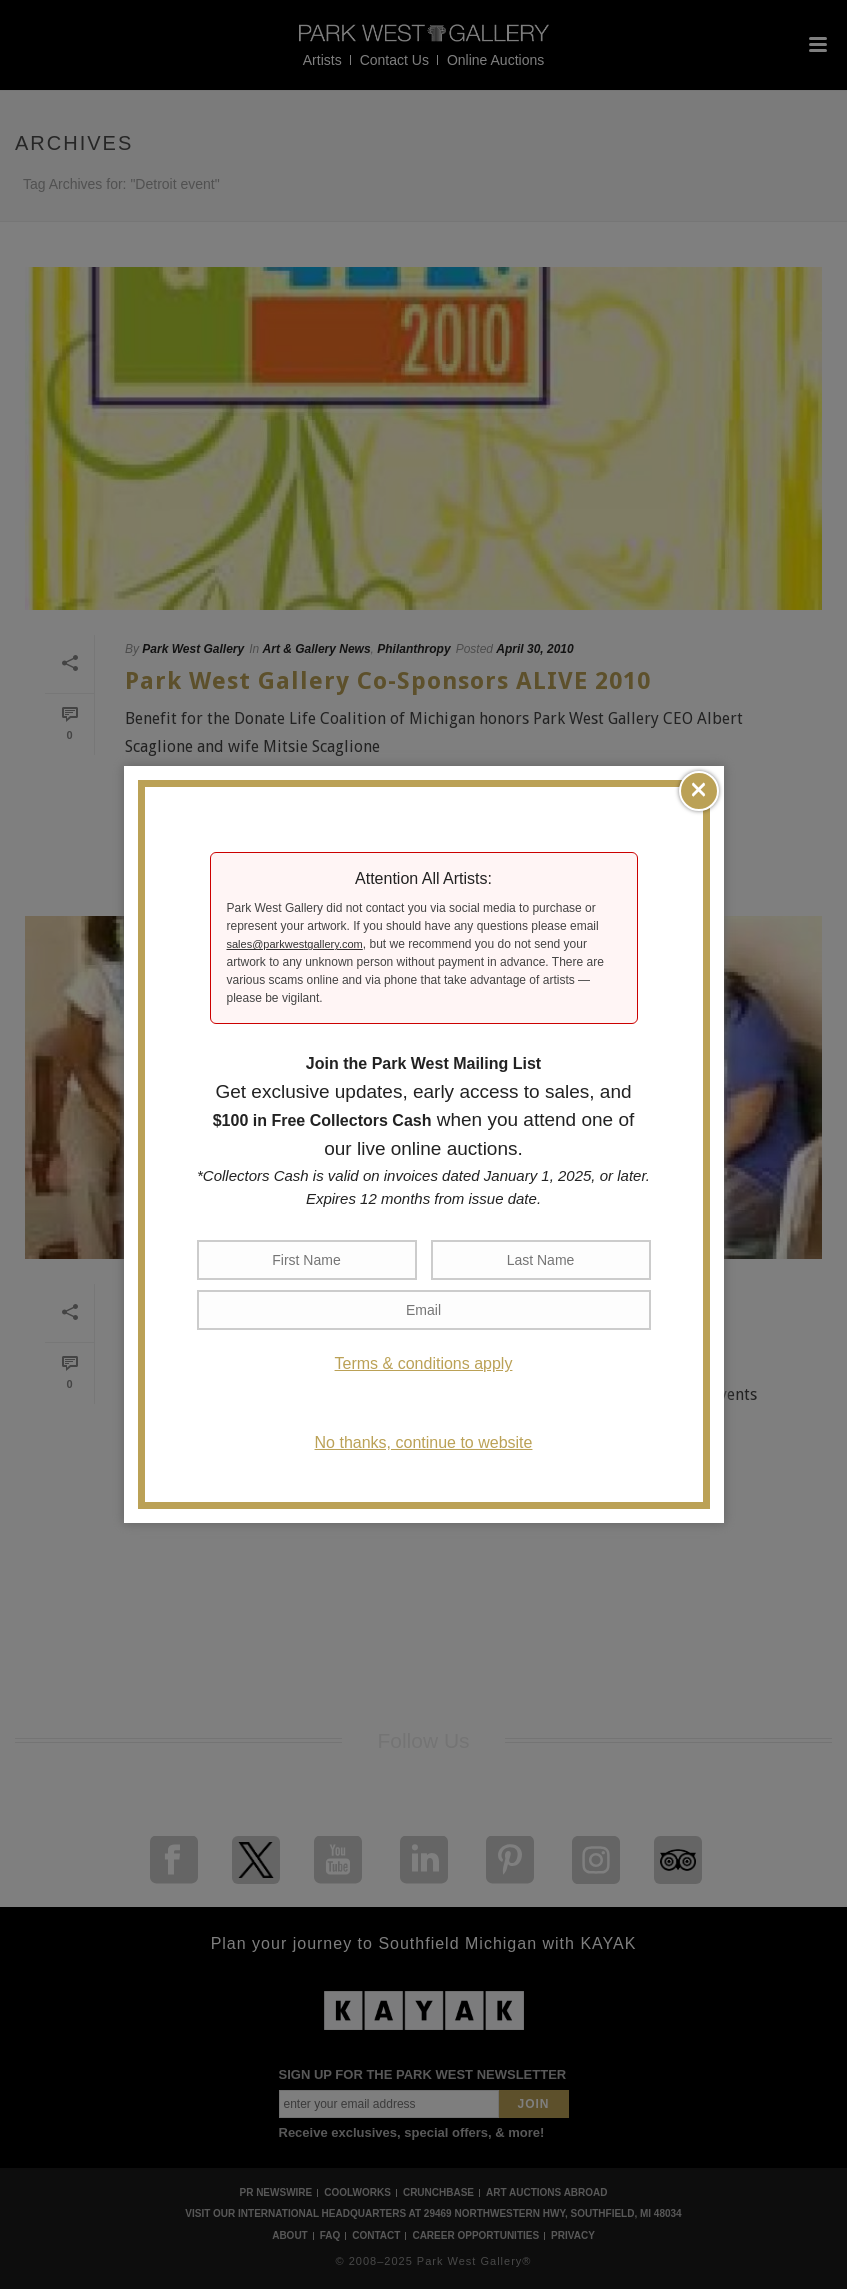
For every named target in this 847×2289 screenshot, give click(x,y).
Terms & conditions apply (424, 1363)
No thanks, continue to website (424, 1442)
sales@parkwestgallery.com (295, 944)
